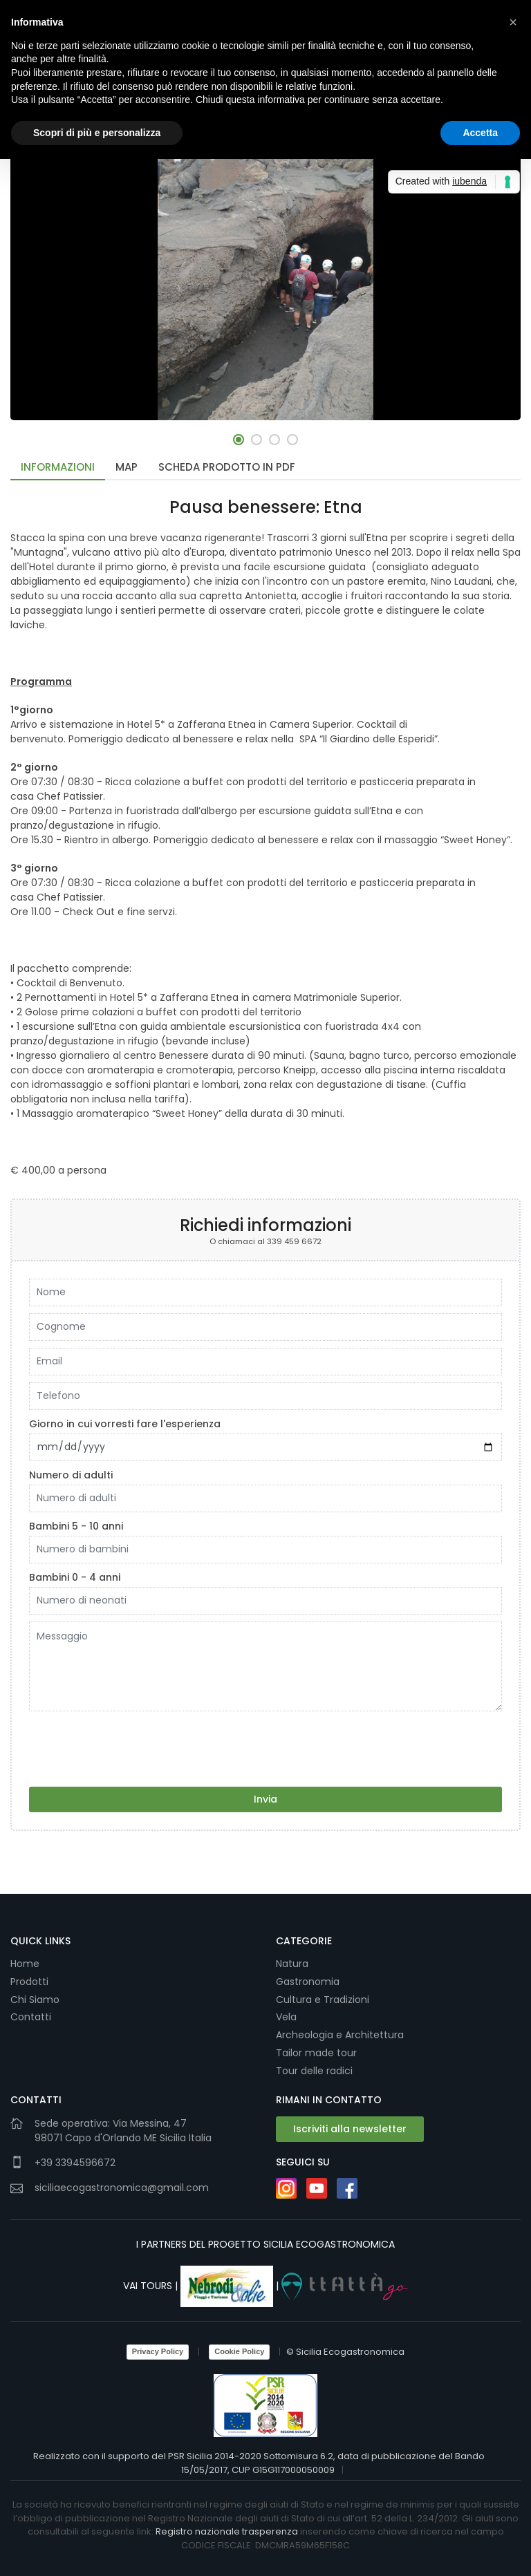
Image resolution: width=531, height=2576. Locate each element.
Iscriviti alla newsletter (350, 2128)
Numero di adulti (71, 1475)
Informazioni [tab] (58, 467)
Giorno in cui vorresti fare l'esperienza (125, 1424)
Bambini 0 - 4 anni (74, 1577)
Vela (287, 2017)
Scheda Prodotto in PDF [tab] (226, 467)
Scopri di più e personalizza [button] (96, 132)
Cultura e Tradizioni (322, 1999)
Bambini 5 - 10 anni (76, 1526)
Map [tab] (126, 467)
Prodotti (29, 1981)
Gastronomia (309, 1981)
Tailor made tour (316, 2053)
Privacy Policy (158, 2351)
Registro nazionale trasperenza (227, 2531)
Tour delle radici (315, 2071)
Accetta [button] (480, 132)
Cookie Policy (239, 2351)
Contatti (30, 2017)
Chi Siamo (34, 1999)
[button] (239, 439)
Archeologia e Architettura (340, 2035)
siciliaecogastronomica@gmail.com (122, 2187)
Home (24, 1963)
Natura (292, 1963)
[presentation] (134, 1745)
